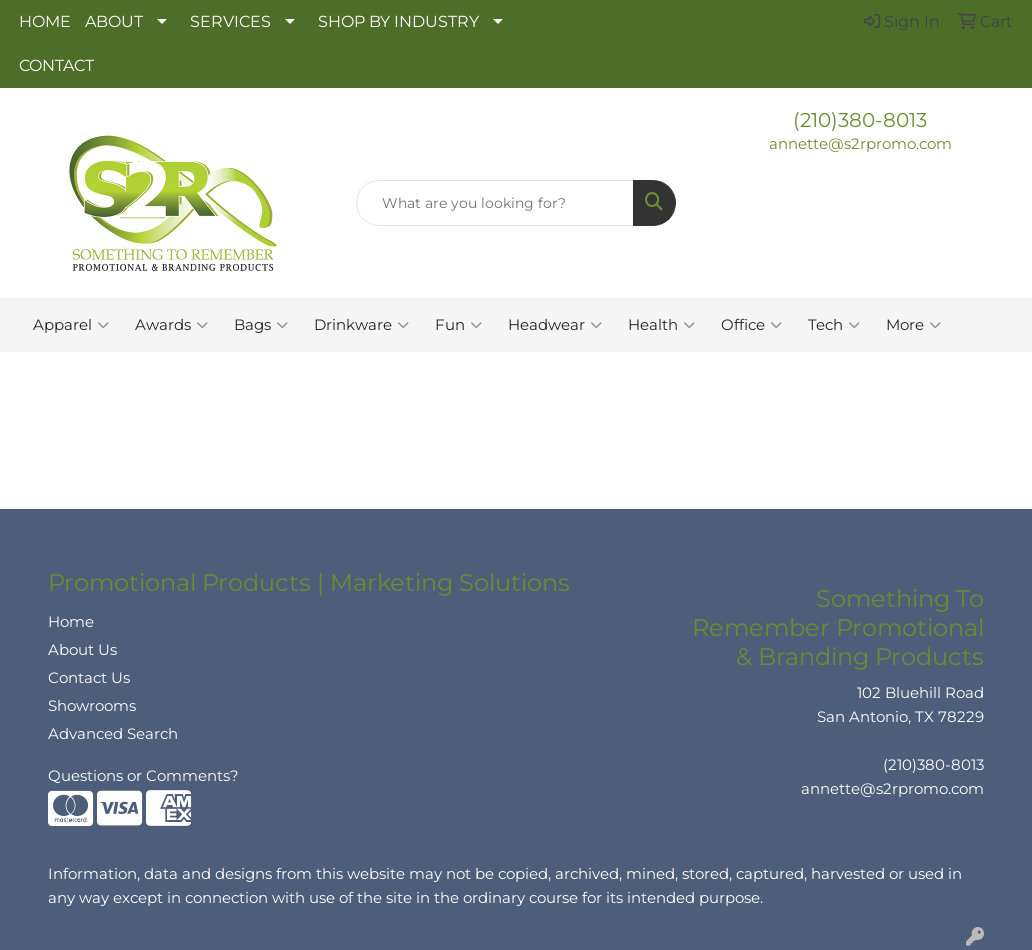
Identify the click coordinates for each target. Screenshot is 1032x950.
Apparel (71, 325)
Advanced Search (113, 734)
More (913, 325)
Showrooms (92, 706)
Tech (834, 325)
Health (661, 325)
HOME (45, 21)
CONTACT (56, 65)
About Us (82, 650)
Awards (171, 325)
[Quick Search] (495, 203)
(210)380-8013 (860, 120)
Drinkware (361, 325)
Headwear (555, 325)
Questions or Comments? (143, 776)
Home (71, 622)
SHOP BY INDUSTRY (398, 21)
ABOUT (114, 21)
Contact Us (89, 678)
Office (751, 325)
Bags (261, 325)
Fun (458, 325)
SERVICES (230, 21)
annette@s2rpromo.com (860, 144)
